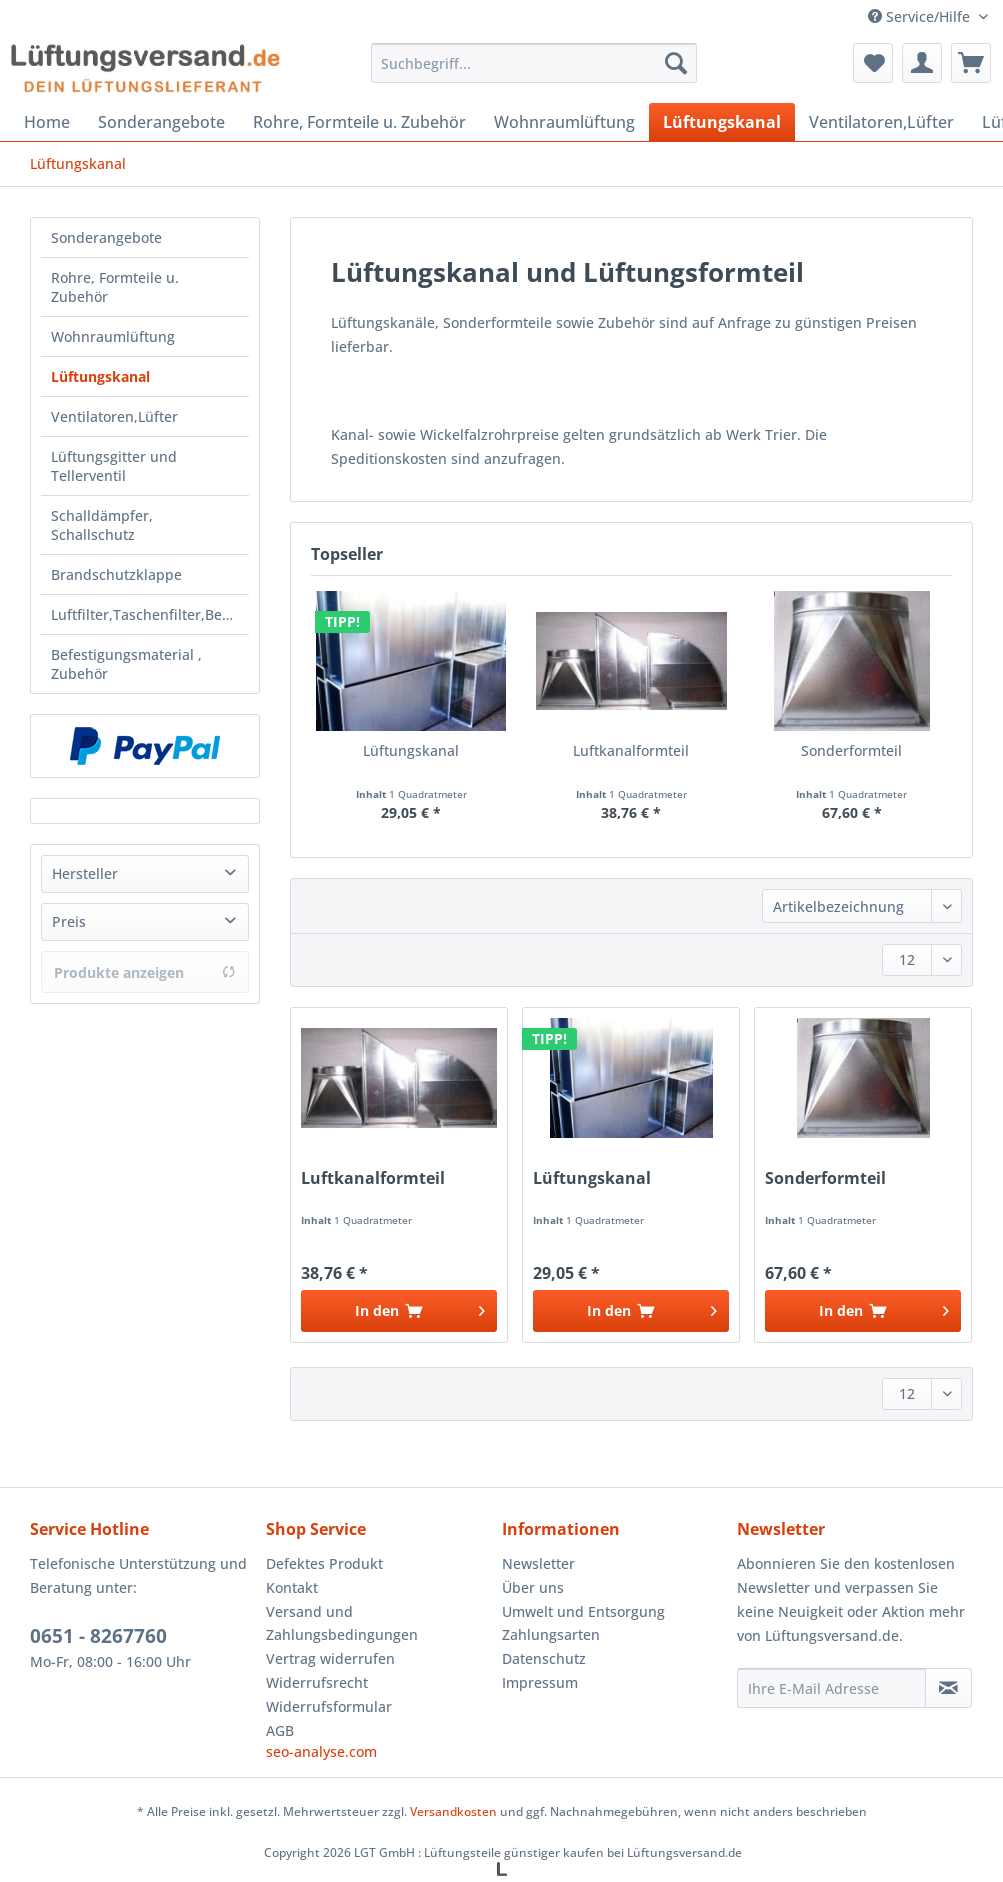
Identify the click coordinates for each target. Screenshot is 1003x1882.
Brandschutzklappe (116, 574)
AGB (280, 1730)
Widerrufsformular (329, 1706)
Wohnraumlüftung (113, 336)
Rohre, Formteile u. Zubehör (115, 287)
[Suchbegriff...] (534, 63)
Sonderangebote (106, 237)
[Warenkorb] (971, 63)
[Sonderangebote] (161, 122)
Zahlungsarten (551, 1634)
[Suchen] (676, 63)
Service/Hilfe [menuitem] (921, 16)
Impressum (540, 1682)
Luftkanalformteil (631, 750)
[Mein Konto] (922, 63)
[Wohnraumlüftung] (564, 122)
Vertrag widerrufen (330, 1658)
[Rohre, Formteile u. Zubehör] (359, 122)
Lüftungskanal (100, 376)
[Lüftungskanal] (722, 122)
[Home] (47, 122)
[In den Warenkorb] (399, 1311)
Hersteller (85, 873)
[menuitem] (534, 72)
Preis (69, 921)
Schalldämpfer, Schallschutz (102, 525)
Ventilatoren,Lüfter (114, 416)
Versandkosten (453, 1811)
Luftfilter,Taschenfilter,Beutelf (150, 614)
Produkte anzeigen (145, 972)
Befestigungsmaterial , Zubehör (126, 664)
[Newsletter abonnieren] (948, 1688)
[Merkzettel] (873, 63)
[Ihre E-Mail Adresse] (831, 1688)
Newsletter (538, 1563)
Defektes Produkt (324, 1563)
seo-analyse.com (321, 1751)
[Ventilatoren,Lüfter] (881, 122)
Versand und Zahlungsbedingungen (342, 1623)
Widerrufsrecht (317, 1682)
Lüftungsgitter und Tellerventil (114, 466)
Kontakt (292, 1587)
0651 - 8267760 (98, 1636)
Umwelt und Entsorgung (583, 1611)
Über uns (533, 1587)
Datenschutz (544, 1658)
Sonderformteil (851, 750)
